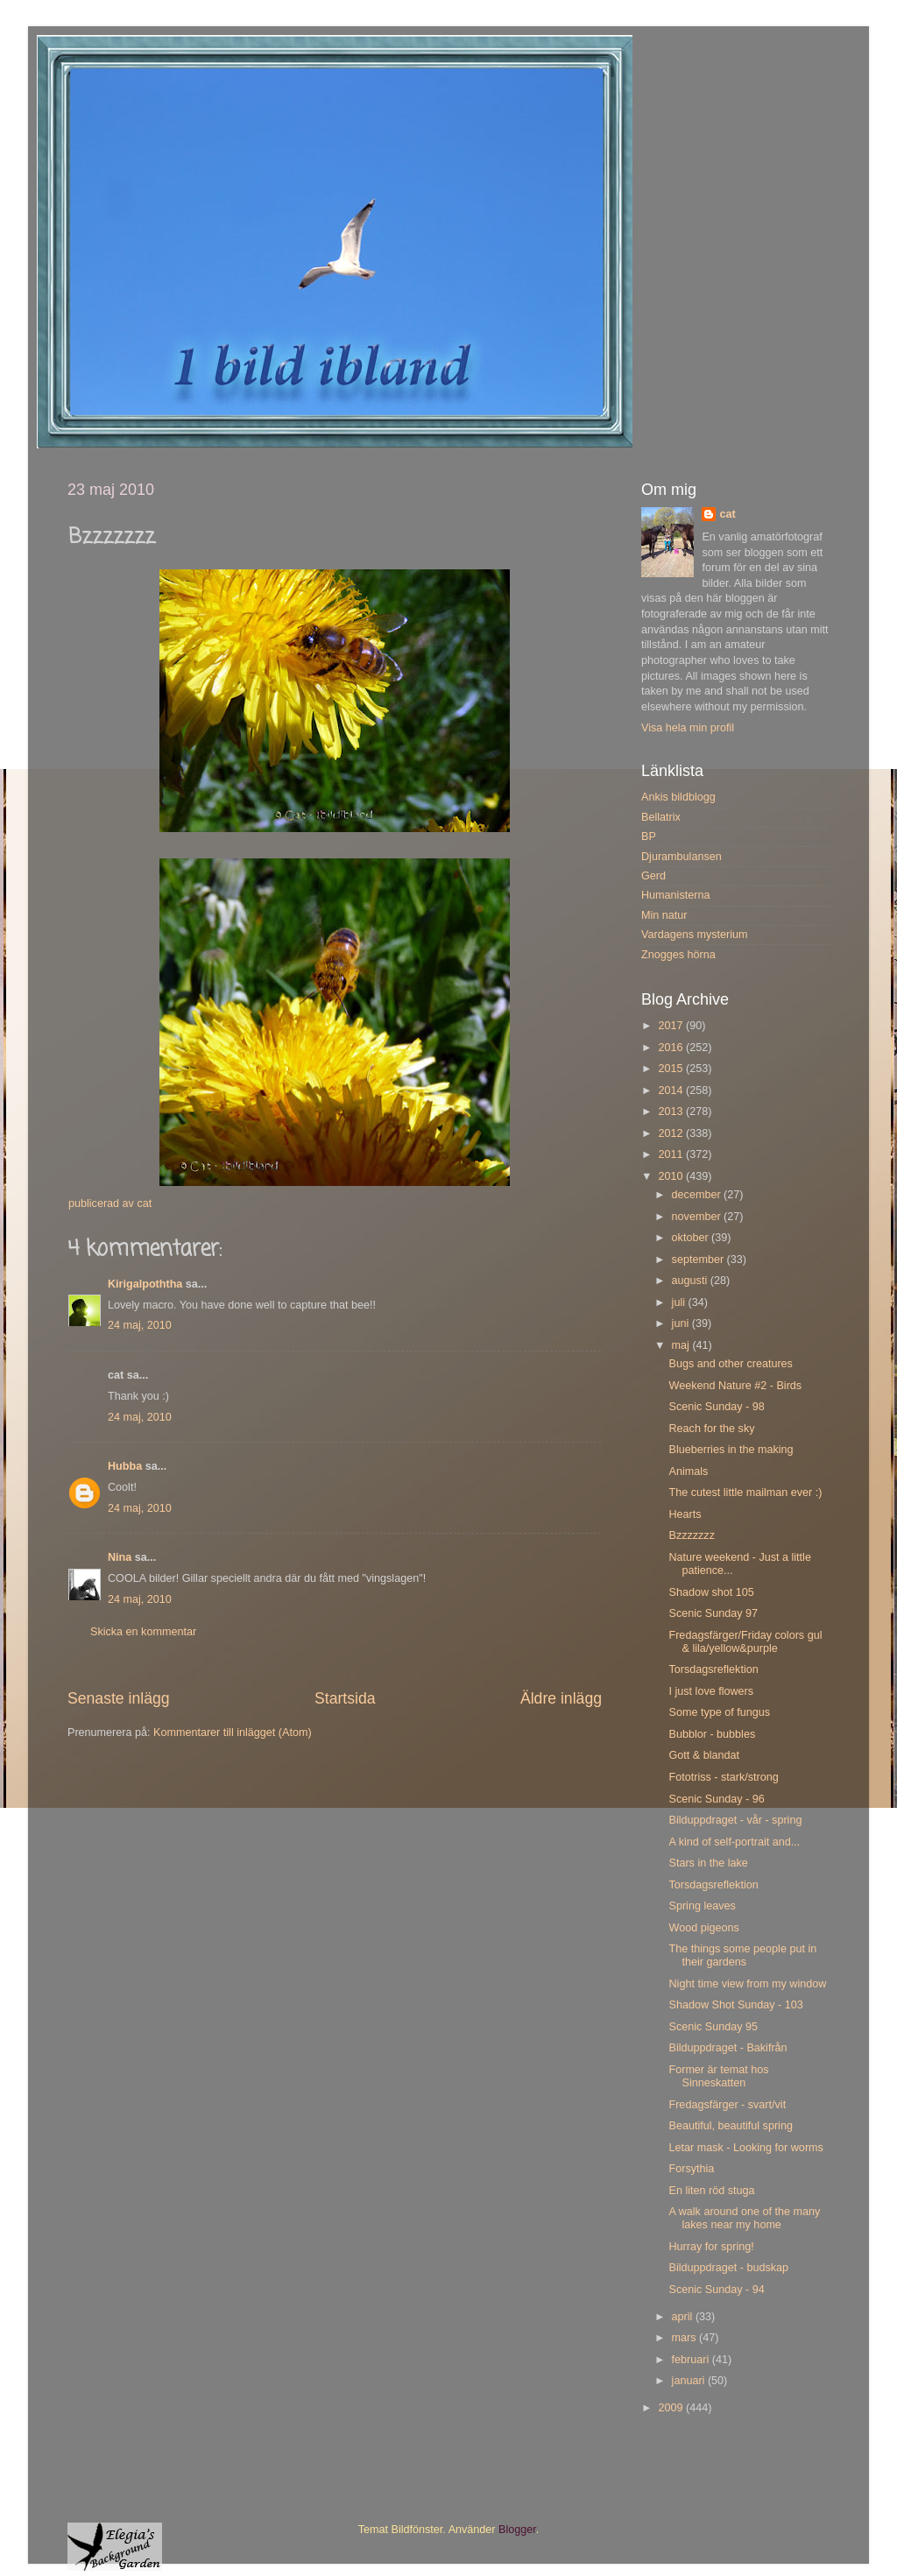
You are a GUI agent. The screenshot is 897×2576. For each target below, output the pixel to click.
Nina (119, 1557)
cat (727, 514)
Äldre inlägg (561, 1698)
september (699, 1259)
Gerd (653, 876)
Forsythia (691, 2169)
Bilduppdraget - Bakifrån (727, 2048)
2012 (672, 1133)
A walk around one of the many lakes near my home (744, 2218)
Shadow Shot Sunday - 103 (735, 2005)
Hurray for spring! (710, 2247)
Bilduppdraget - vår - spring (735, 1820)
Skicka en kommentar (143, 1632)
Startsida (345, 1698)
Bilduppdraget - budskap (728, 2268)
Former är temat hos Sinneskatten (718, 2076)
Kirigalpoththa (145, 1284)
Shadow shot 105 (710, 1592)
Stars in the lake (707, 1863)
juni (682, 1323)
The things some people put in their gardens (742, 1955)
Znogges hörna (678, 955)
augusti (691, 1280)
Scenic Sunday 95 (713, 2027)
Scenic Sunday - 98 (716, 1407)
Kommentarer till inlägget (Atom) (232, 1732)
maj (682, 1345)
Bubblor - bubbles (711, 1734)
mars (685, 2338)
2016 (672, 1047)
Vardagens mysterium (694, 934)
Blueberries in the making (730, 1449)
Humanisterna (675, 895)
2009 (672, 2408)
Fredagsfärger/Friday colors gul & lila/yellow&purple (745, 1642)
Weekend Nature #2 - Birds (735, 1386)
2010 (672, 1176)
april (684, 2317)
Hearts (684, 1514)
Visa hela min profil (687, 728)
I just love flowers (710, 1691)
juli (680, 1302)
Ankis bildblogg (678, 797)
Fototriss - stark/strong (723, 1777)
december (698, 1195)
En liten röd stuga (711, 2190)
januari (690, 2381)
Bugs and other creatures (730, 1364)
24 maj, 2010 (140, 1325)
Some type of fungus (719, 1712)
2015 (672, 1068)
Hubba (125, 1466)
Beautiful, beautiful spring (730, 2126)
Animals (688, 1471)
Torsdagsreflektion (713, 1669)
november (698, 1216)
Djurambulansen (681, 856)
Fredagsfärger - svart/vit (727, 2105)
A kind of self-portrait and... (734, 1842)
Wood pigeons (703, 1928)
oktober (692, 1238)
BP (648, 836)
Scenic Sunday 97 (713, 1613)
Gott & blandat (703, 1755)
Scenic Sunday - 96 (716, 1799)
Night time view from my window (747, 1984)
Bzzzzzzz (691, 1535)
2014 (672, 1090)
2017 (672, 1026)
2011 (672, 1154)
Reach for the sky (711, 1428)
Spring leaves (701, 1906)
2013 (672, 1111)
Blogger (517, 2529)
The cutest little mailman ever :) (745, 1492)
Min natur (664, 915)
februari (692, 2360)
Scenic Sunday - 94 (716, 2289)
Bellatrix (661, 817)
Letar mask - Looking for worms (745, 2148)
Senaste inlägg (118, 1698)
